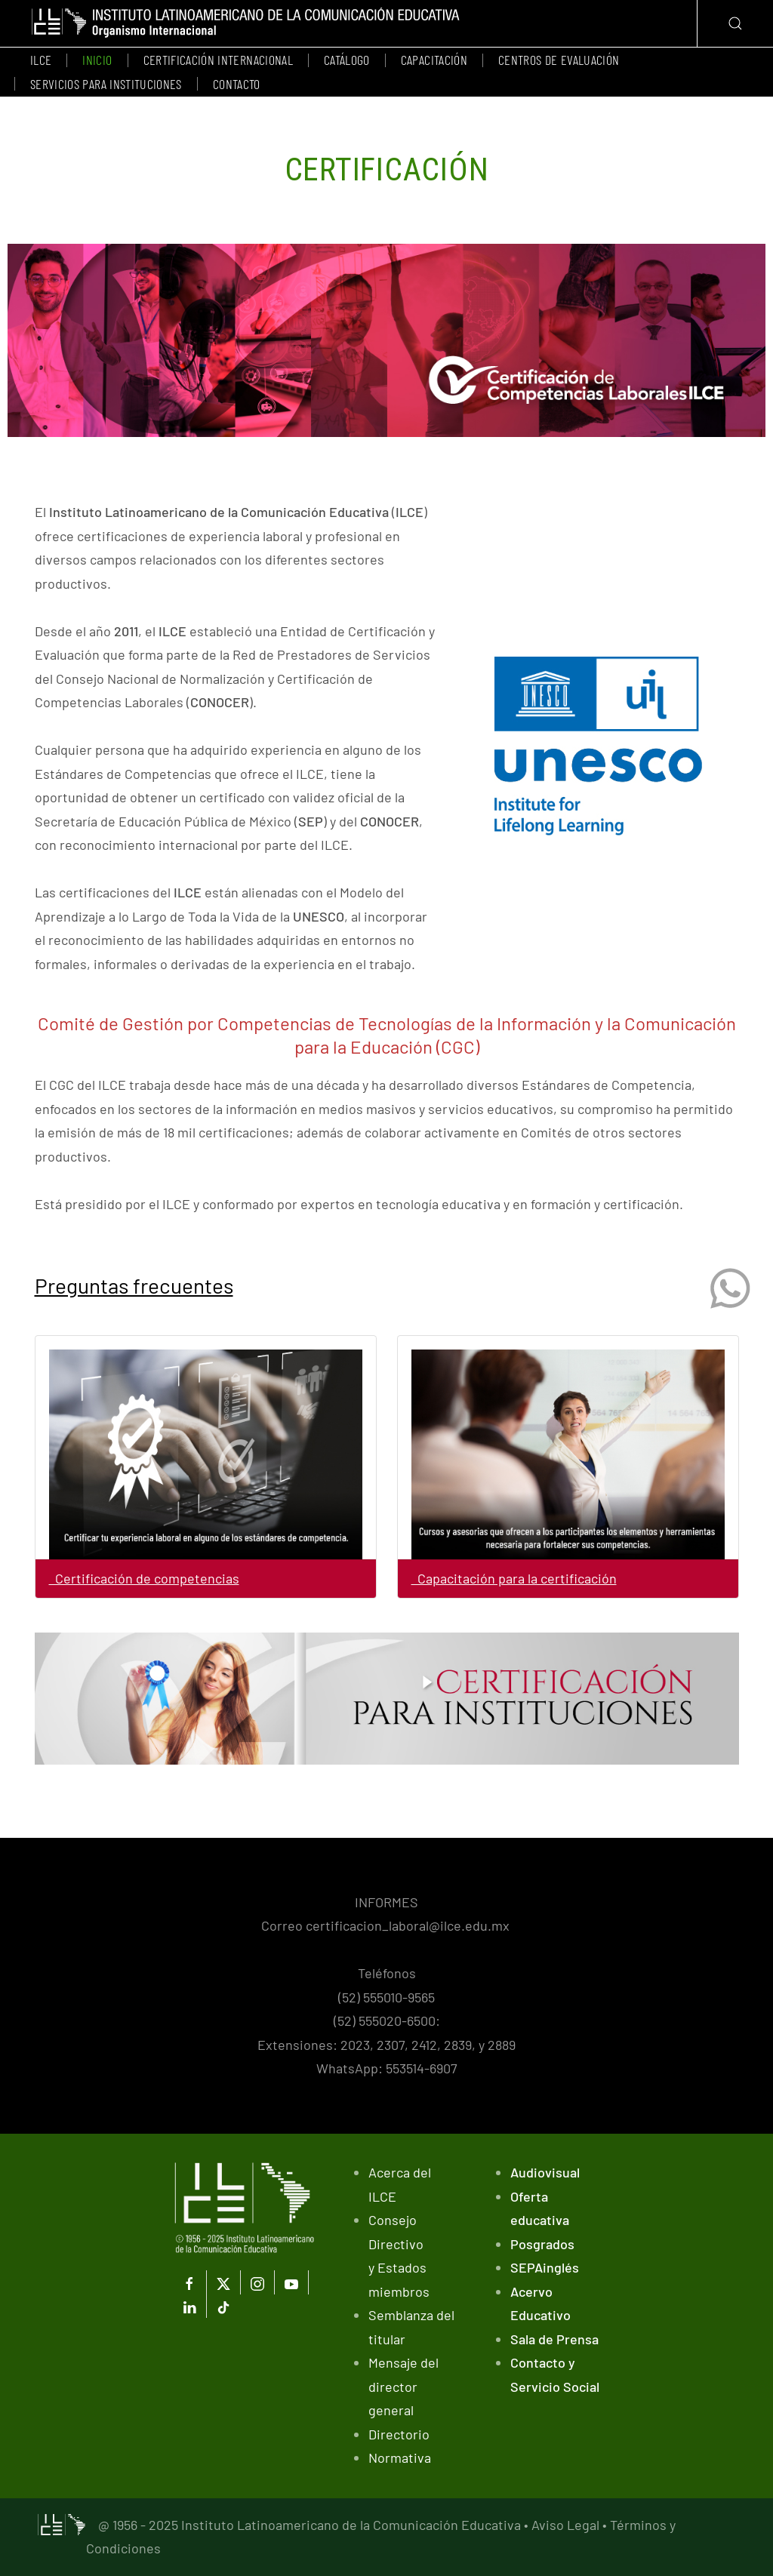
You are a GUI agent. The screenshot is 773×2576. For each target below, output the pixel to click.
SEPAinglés (544, 2267)
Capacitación (434, 59)
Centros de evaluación (558, 59)
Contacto (236, 83)
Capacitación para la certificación (514, 1578)
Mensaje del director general (403, 2386)
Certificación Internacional (218, 59)
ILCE (40, 59)
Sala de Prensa (554, 2339)
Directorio (399, 2434)
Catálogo (347, 59)
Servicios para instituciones (106, 83)
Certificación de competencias (144, 1578)
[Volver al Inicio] (245, 23)
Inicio (97, 59)
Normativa (399, 2457)
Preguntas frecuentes (134, 1285)
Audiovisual (545, 2172)
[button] (735, 23)
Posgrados (542, 2244)
